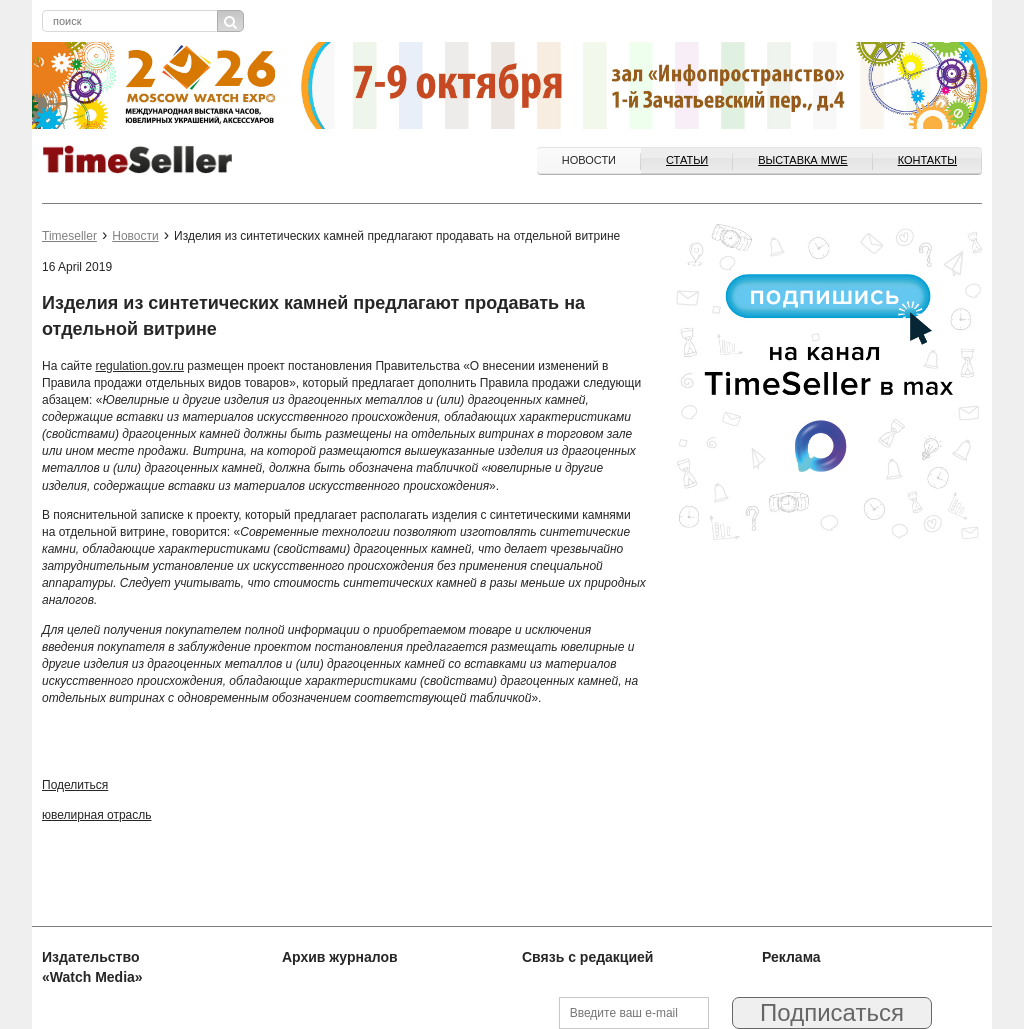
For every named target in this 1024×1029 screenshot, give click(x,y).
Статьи (687, 160)
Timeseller (69, 236)
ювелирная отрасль (97, 815)
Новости (589, 160)
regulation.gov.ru (139, 366)
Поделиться (75, 785)
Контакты (927, 160)
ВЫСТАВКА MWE (802, 160)
